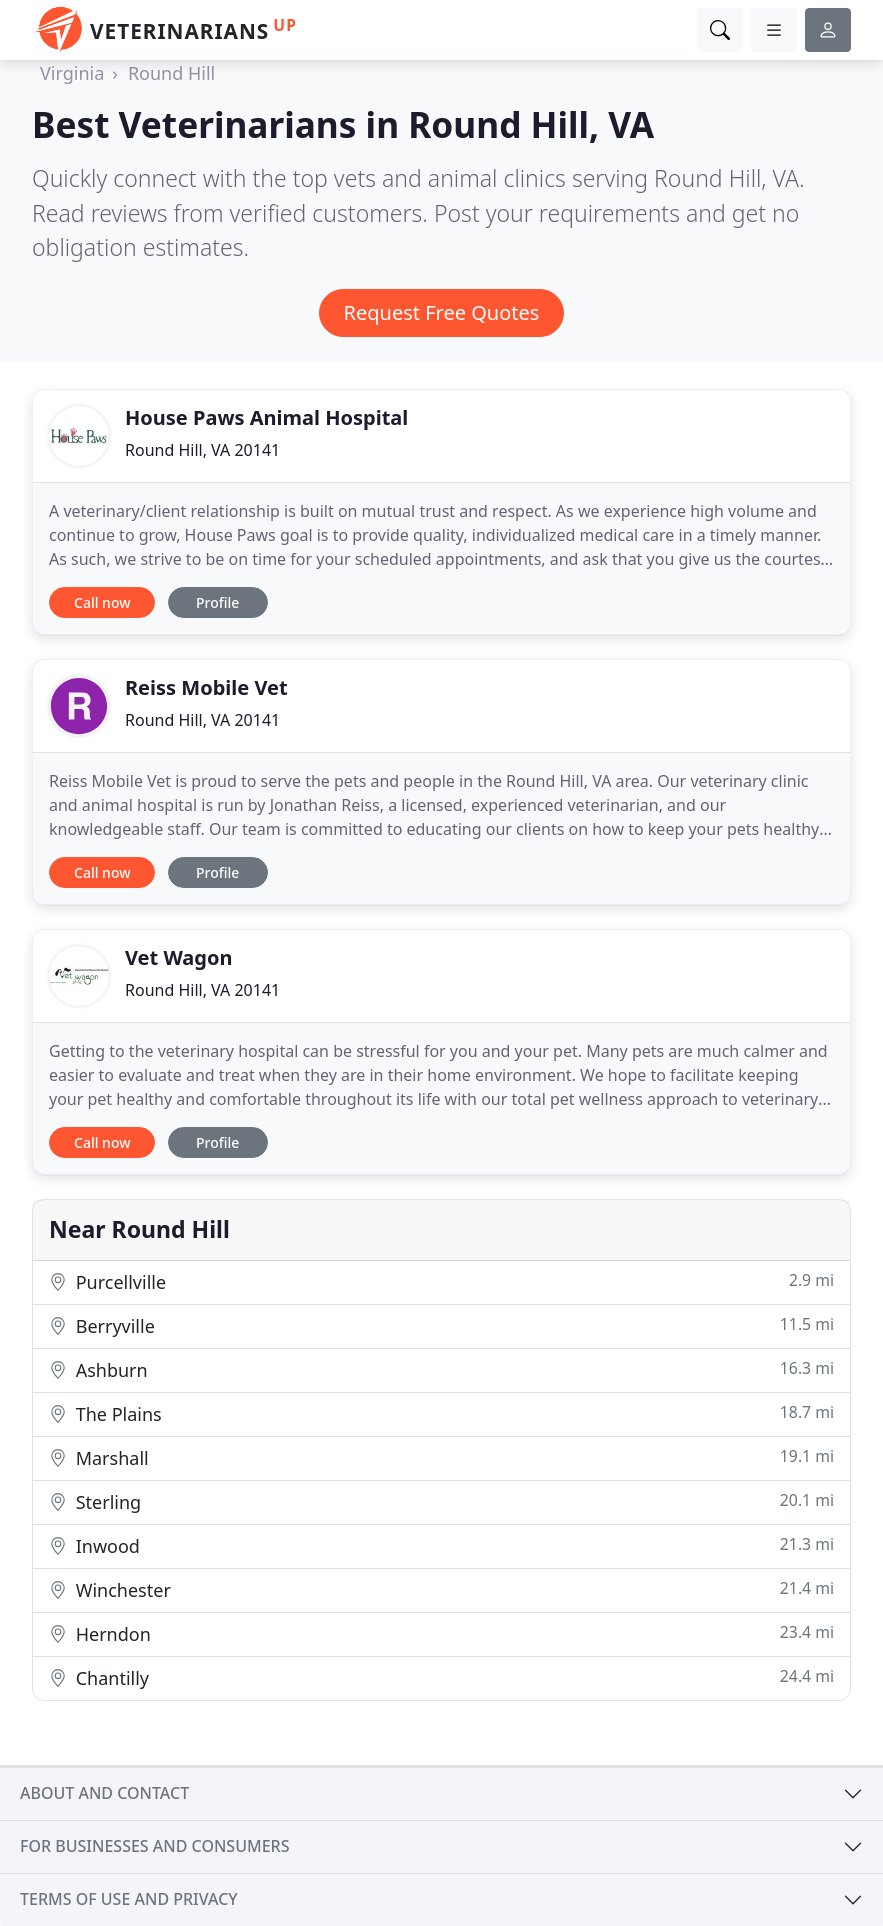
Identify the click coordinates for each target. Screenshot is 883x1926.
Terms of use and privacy (129, 1899)
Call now (102, 602)
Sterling (441, 1501)
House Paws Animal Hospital (266, 417)
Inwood (441, 1545)
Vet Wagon (178, 957)
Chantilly (441, 1677)
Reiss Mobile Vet (206, 687)
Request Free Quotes (442, 312)
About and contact (104, 1793)
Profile (217, 602)
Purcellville (441, 1281)
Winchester (441, 1589)
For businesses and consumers (154, 1846)
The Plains (441, 1413)
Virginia (72, 73)
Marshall (441, 1457)
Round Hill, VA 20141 (202, 450)
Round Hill (171, 73)
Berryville (441, 1325)
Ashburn (441, 1369)
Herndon (441, 1633)
